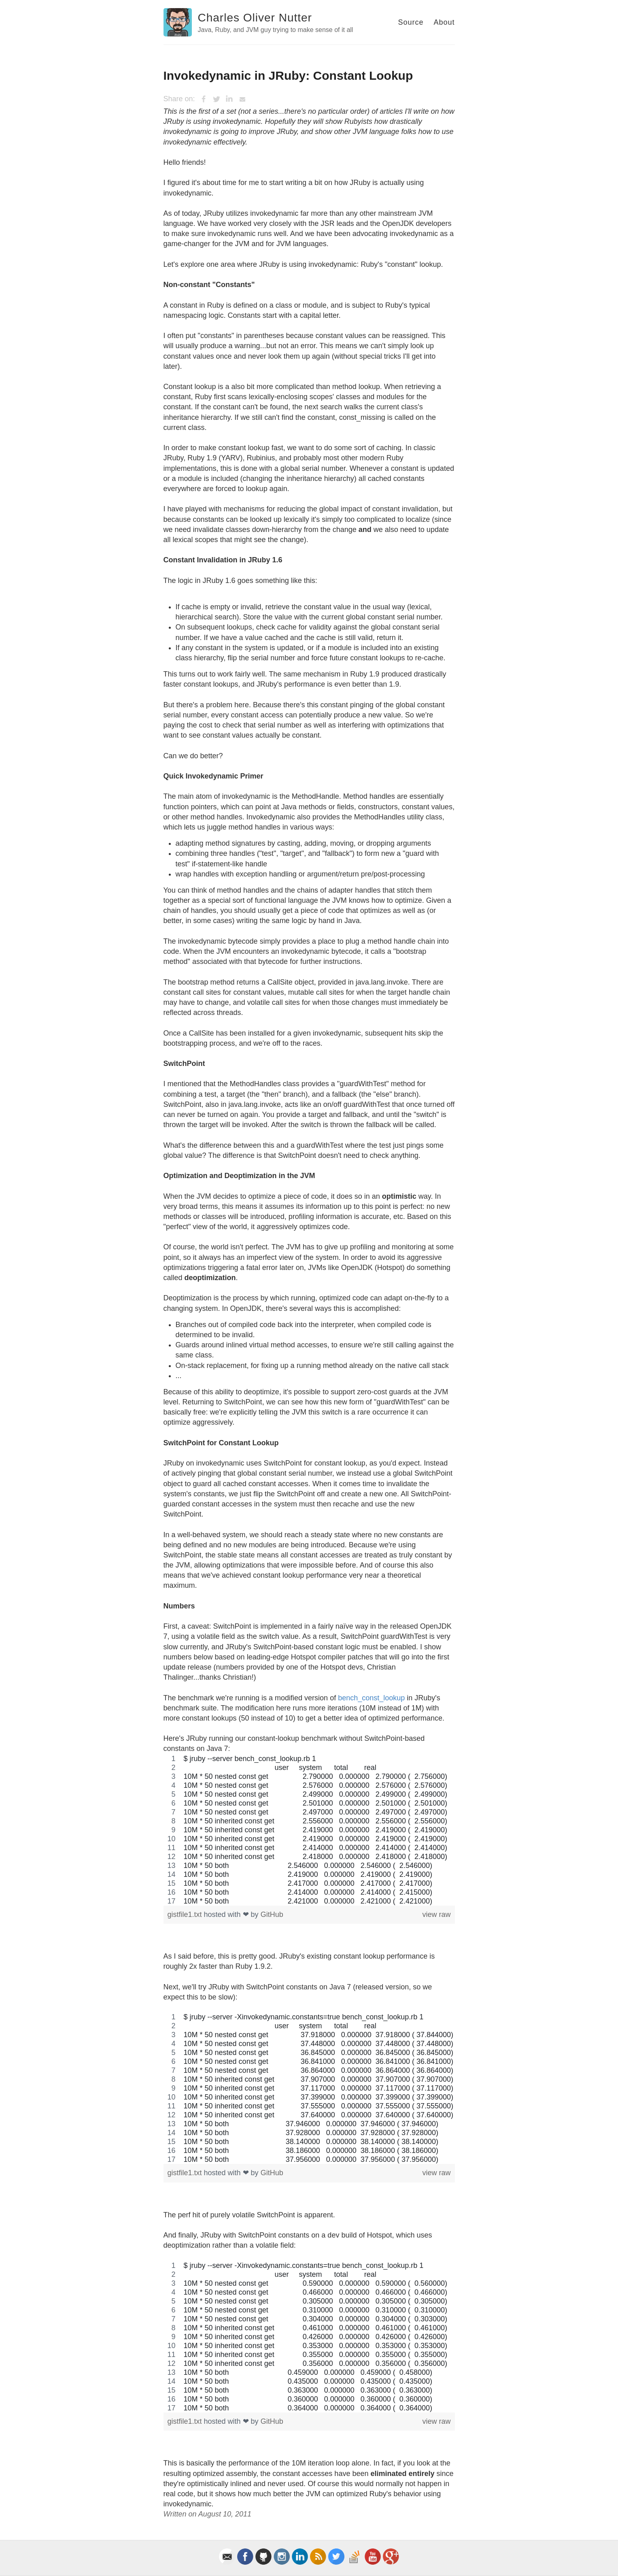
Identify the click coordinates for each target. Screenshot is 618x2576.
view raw (436, 1914)
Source (410, 22)
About (443, 22)
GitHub (272, 1914)
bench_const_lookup (371, 1698)
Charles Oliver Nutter (255, 17)
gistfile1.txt (186, 1914)
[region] (309, 1830)
